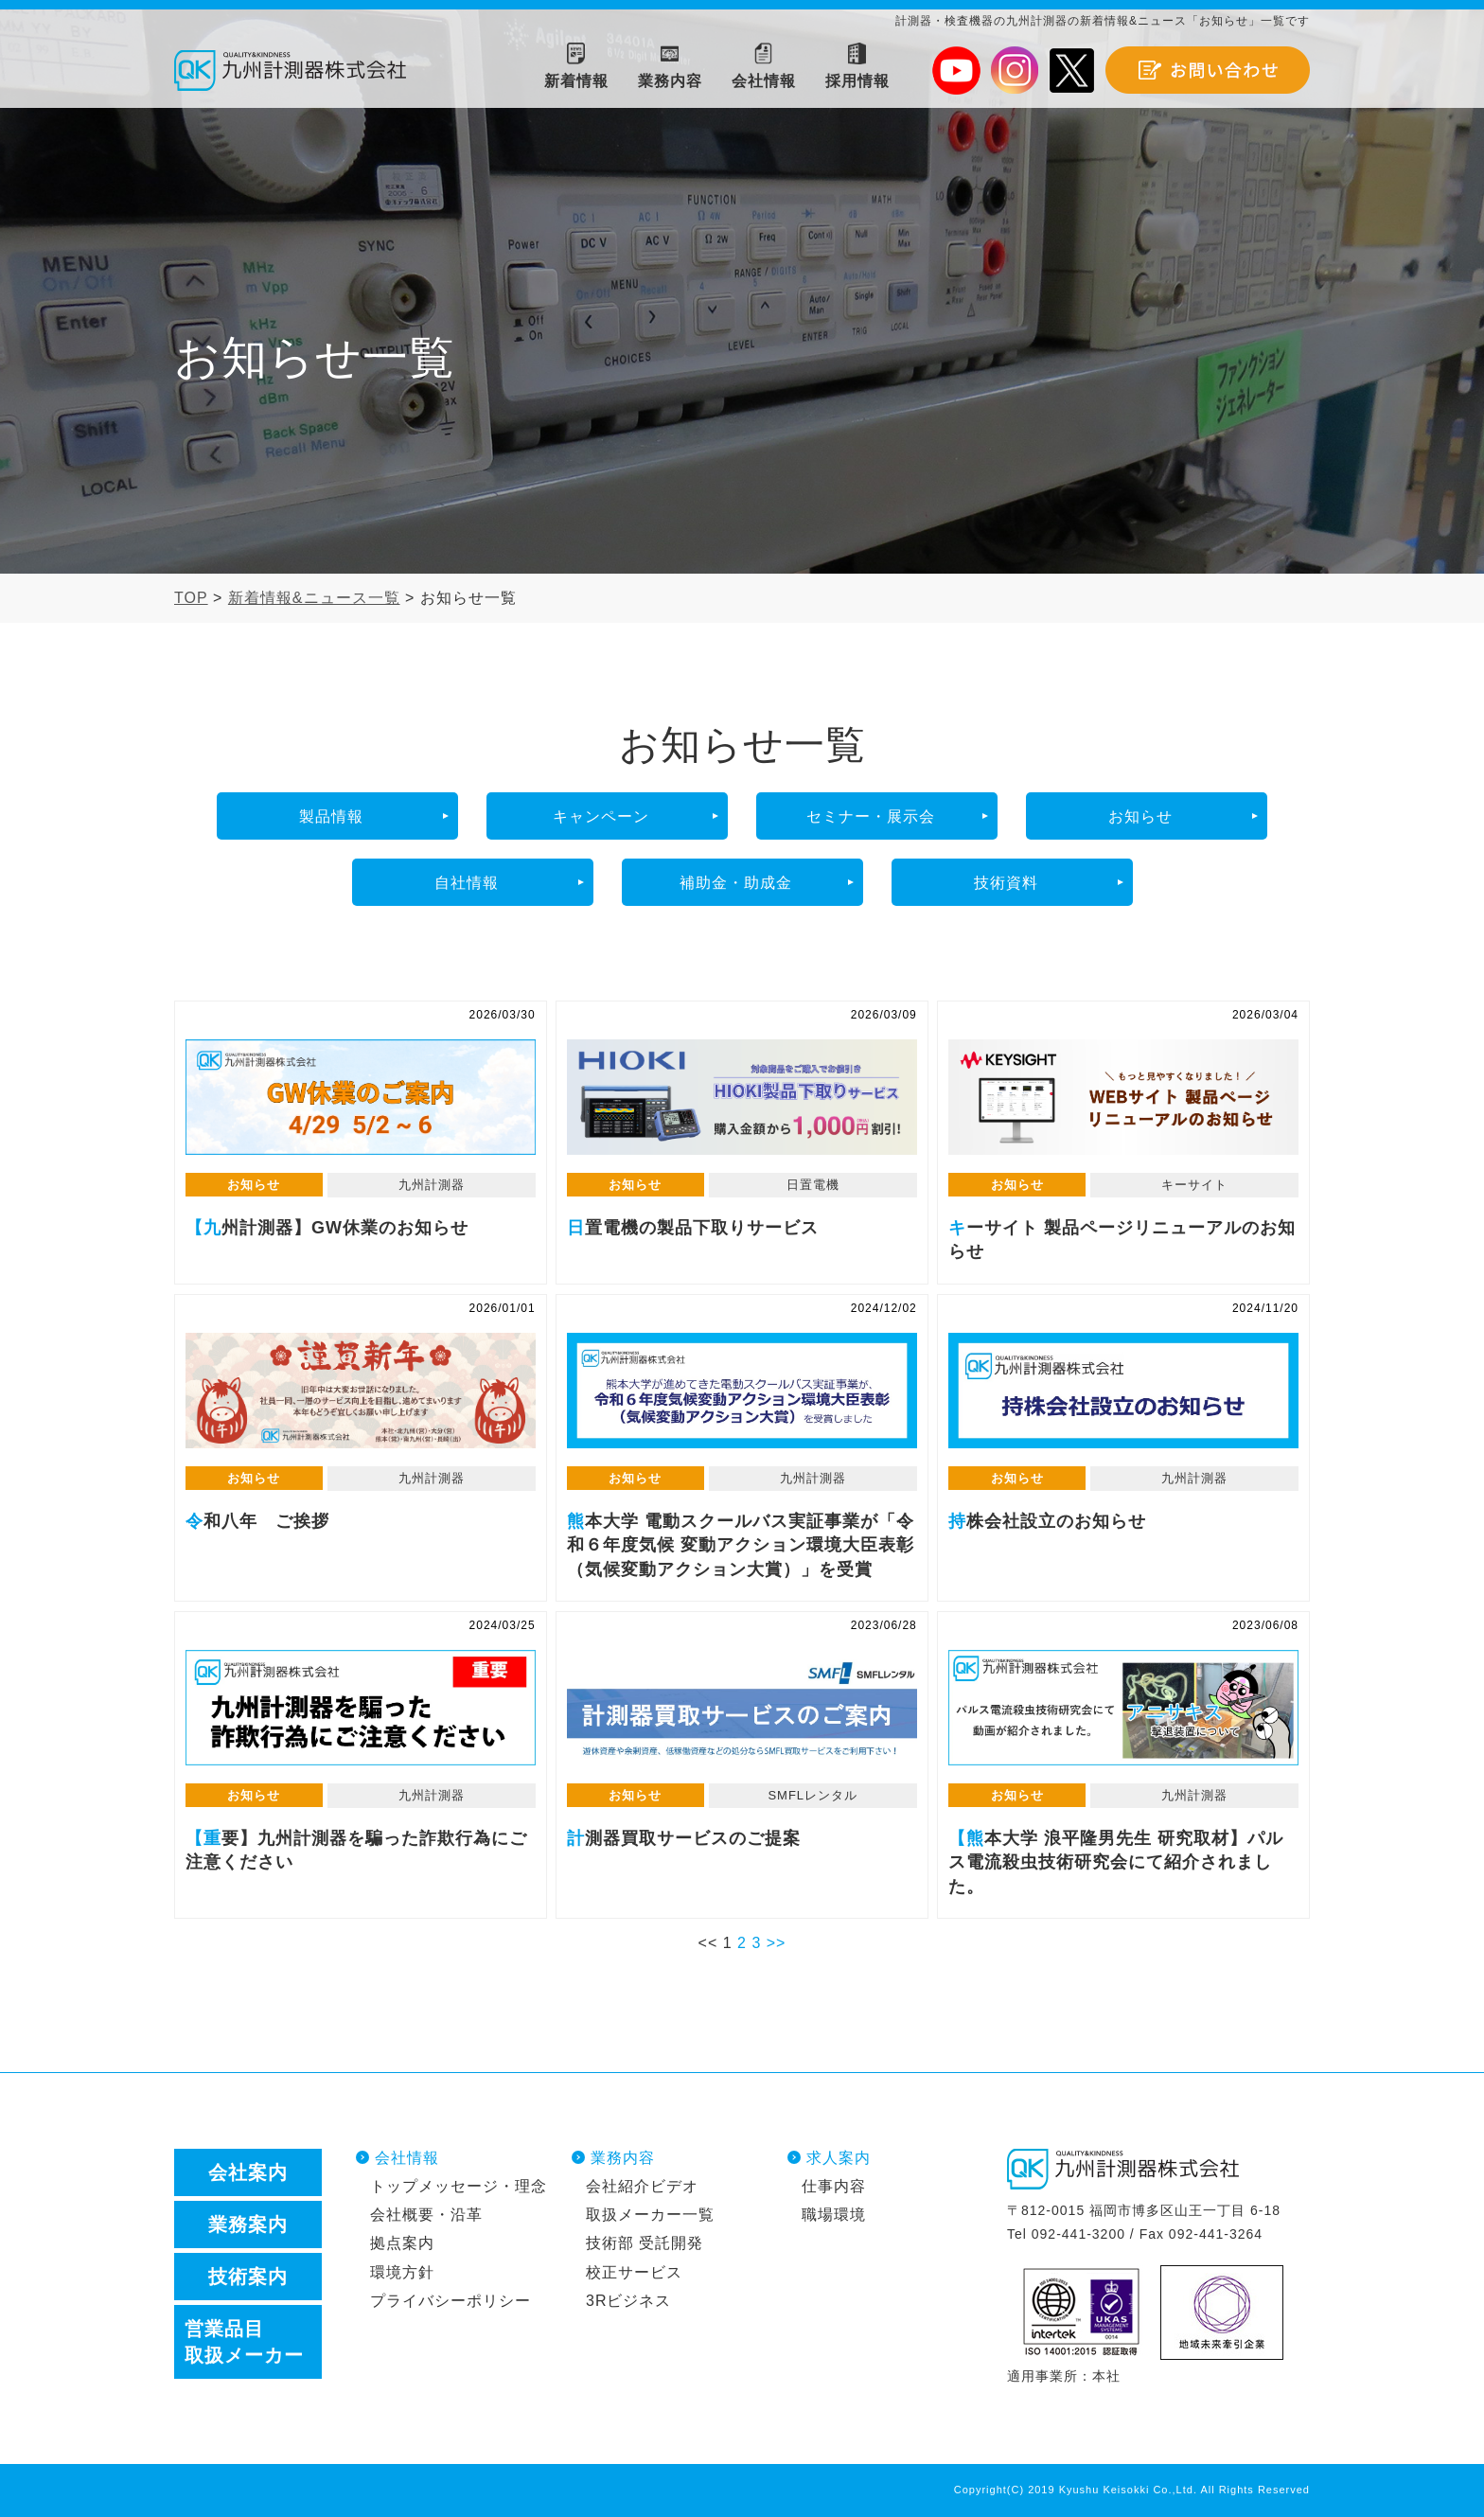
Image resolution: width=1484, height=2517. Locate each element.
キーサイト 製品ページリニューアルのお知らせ (1123, 1097)
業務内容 (623, 2158)
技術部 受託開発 (644, 2243)
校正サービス (634, 2272)
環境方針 (402, 2272)
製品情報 (331, 816)
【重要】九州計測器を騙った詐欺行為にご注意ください (361, 1708)
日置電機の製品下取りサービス (742, 1097)
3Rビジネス (628, 2301)
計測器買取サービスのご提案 (742, 1708)
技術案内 (248, 2276)
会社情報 (407, 2158)
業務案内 (248, 2224)
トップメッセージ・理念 (458, 2186)
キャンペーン (601, 816)
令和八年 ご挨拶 (361, 1391)
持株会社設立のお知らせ (1123, 1391)
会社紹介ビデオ (642, 2186)
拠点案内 (402, 2243)
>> (776, 1943)
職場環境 (834, 2215)
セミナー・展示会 (870, 816)
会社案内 (248, 2172)
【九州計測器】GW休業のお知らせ (361, 1097)
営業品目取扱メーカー (244, 2342)
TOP (191, 598)
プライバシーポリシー (450, 2301)
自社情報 (466, 883)
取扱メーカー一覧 (650, 2215)
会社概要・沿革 (426, 2215)
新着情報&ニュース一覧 (314, 598)
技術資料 (1006, 883)
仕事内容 (834, 2186)
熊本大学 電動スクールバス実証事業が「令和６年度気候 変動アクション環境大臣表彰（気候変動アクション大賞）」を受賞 (742, 1391)
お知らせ (1140, 816)
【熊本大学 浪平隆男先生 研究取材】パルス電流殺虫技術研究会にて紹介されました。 (1123, 1708)
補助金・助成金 (736, 883)
